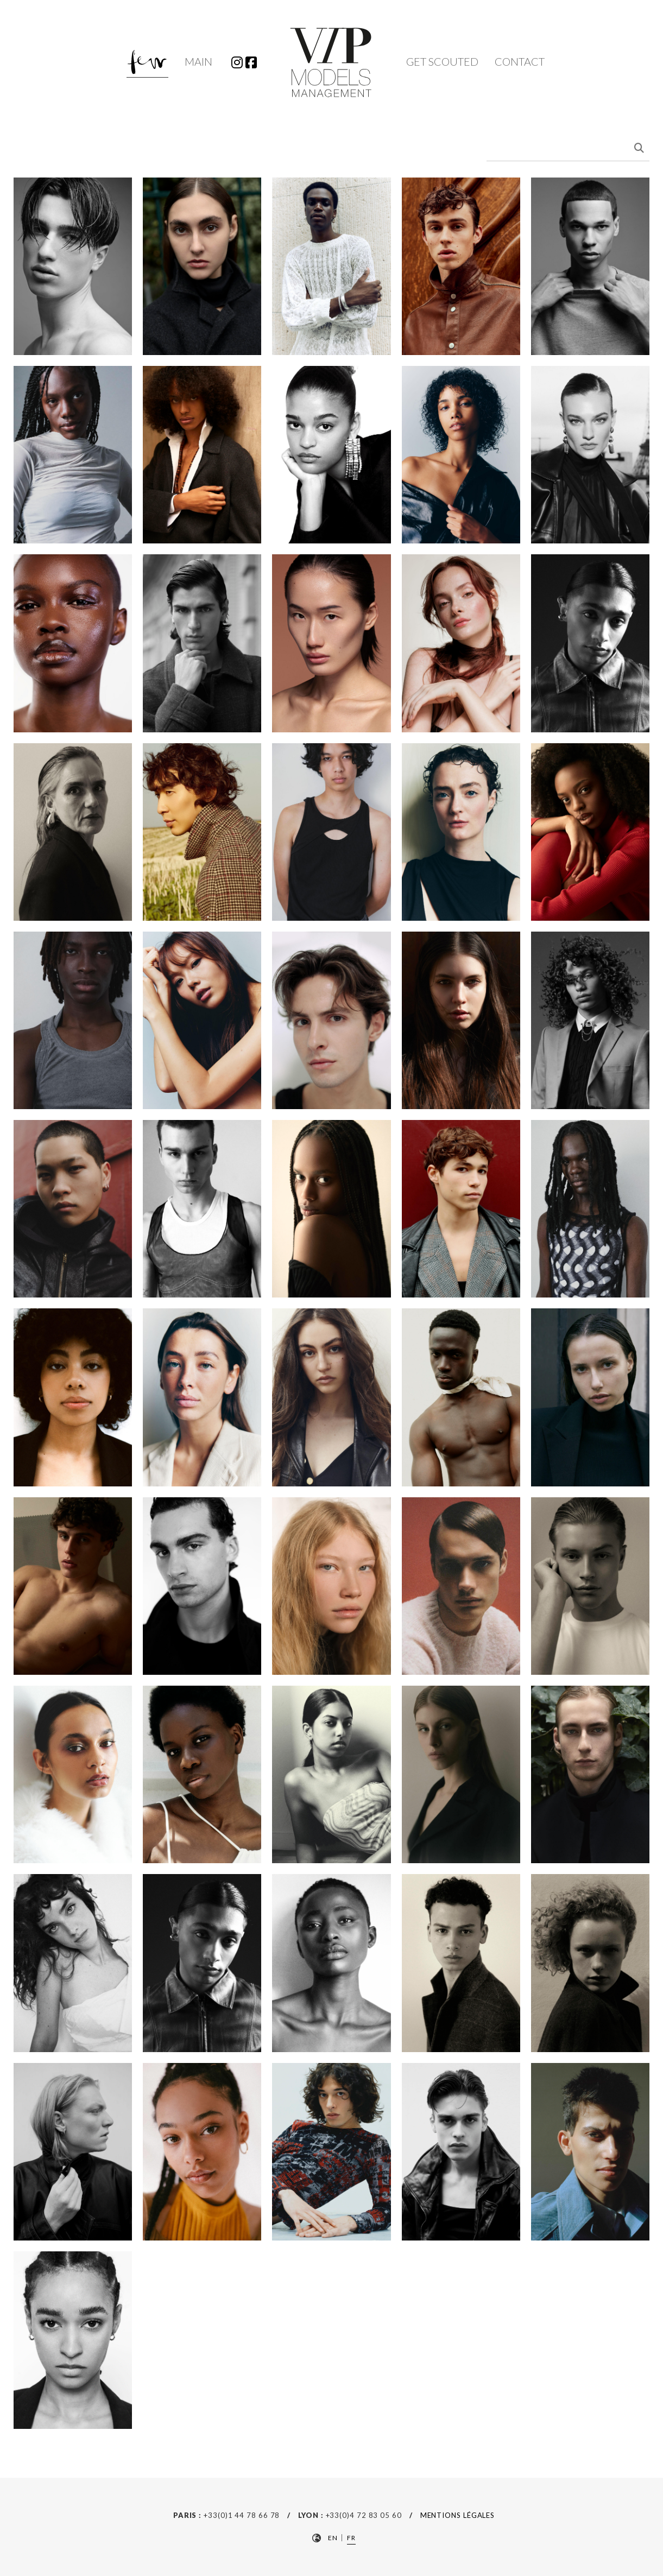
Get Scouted (442, 61)
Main (198, 61)
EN (333, 2538)
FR (351, 2538)
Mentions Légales (457, 2515)
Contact (520, 61)
